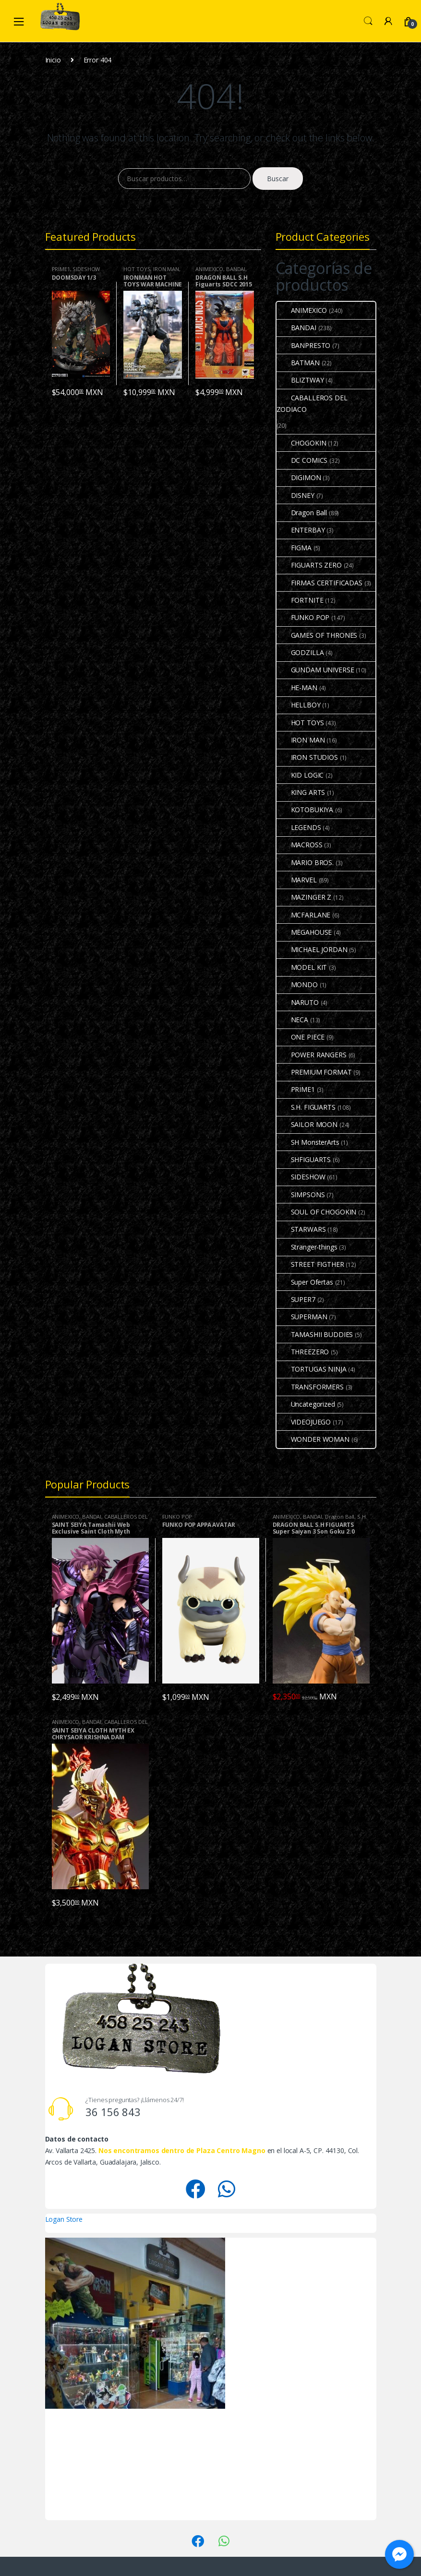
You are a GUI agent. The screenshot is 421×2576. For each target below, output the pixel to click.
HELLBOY (299, 704)
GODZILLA (300, 652)
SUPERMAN (302, 1316)
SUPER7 (296, 1299)
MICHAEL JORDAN (312, 949)
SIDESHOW (86, 268)
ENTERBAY (301, 529)
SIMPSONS (301, 1194)
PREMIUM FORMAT (314, 1072)
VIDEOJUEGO (304, 1421)
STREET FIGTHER (310, 1264)
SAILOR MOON (307, 1124)
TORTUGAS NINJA (312, 1369)
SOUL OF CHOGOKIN (317, 1211)
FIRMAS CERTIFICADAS (319, 582)
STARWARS (301, 1229)
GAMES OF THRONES (317, 635)
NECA (292, 1019)
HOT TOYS (136, 268)
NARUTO (298, 1002)
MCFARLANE (304, 914)
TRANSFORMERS (310, 1386)
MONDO (297, 984)
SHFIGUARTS (304, 1159)
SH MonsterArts (308, 1142)
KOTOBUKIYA (305, 809)
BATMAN (298, 362)
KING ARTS (301, 792)
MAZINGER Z (304, 897)
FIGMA (294, 547)
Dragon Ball (302, 512)
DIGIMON (299, 477)
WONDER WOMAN (313, 1439)
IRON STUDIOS (307, 757)
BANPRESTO (304, 345)
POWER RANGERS (312, 1054)
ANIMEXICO (209, 268)
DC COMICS (302, 460)
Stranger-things (307, 1246)
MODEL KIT (302, 967)
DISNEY (295, 495)
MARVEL (297, 879)
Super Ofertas (305, 1282)
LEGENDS (299, 827)
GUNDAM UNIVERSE (315, 669)
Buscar (278, 178)
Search (368, 21)
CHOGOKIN (301, 442)
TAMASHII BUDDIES (315, 1334)
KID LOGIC (300, 775)
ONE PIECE (301, 1036)
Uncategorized (306, 1404)
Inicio (53, 59)
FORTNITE (300, 600)
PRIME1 (61, 268)
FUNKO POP (303, 617)
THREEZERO (303, 1351)
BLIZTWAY (300, 379)
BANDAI (235, 268)
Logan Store (64, 2219)
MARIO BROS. (305, 862)
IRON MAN (166, 268)
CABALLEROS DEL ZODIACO (312, 403)
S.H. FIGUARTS (306, 1107)
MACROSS (300, 844)
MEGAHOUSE (304, 932)
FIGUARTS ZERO (309, 565)
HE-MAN (297, 687)
